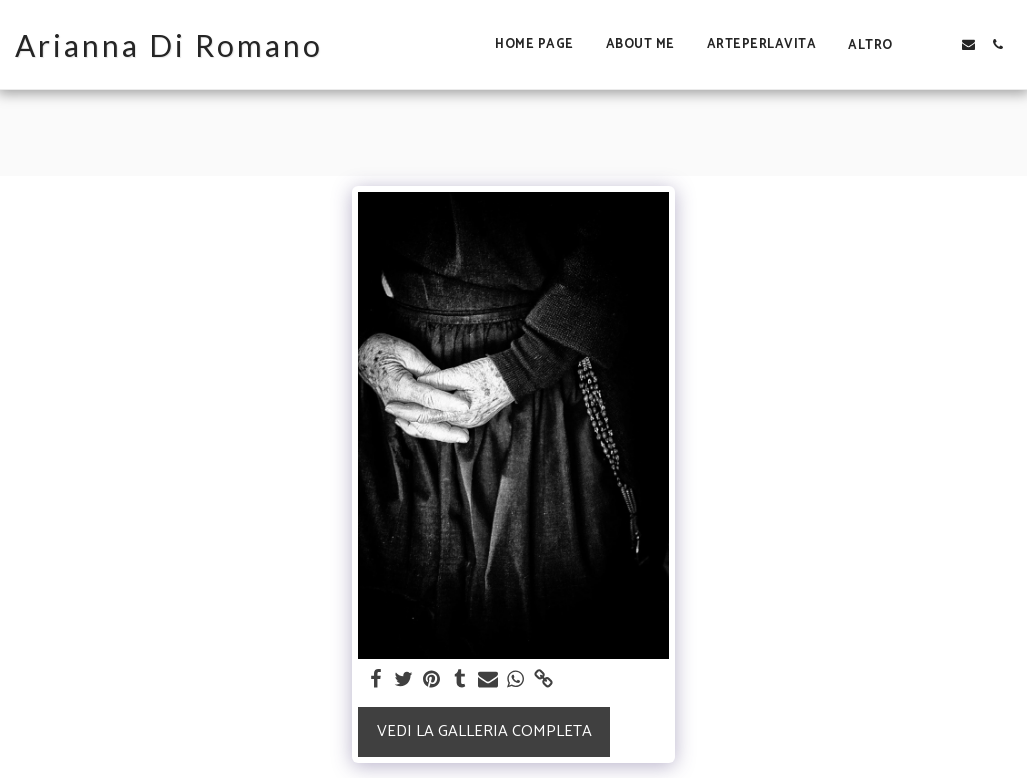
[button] (939, 44)
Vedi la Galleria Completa (484, 731)
